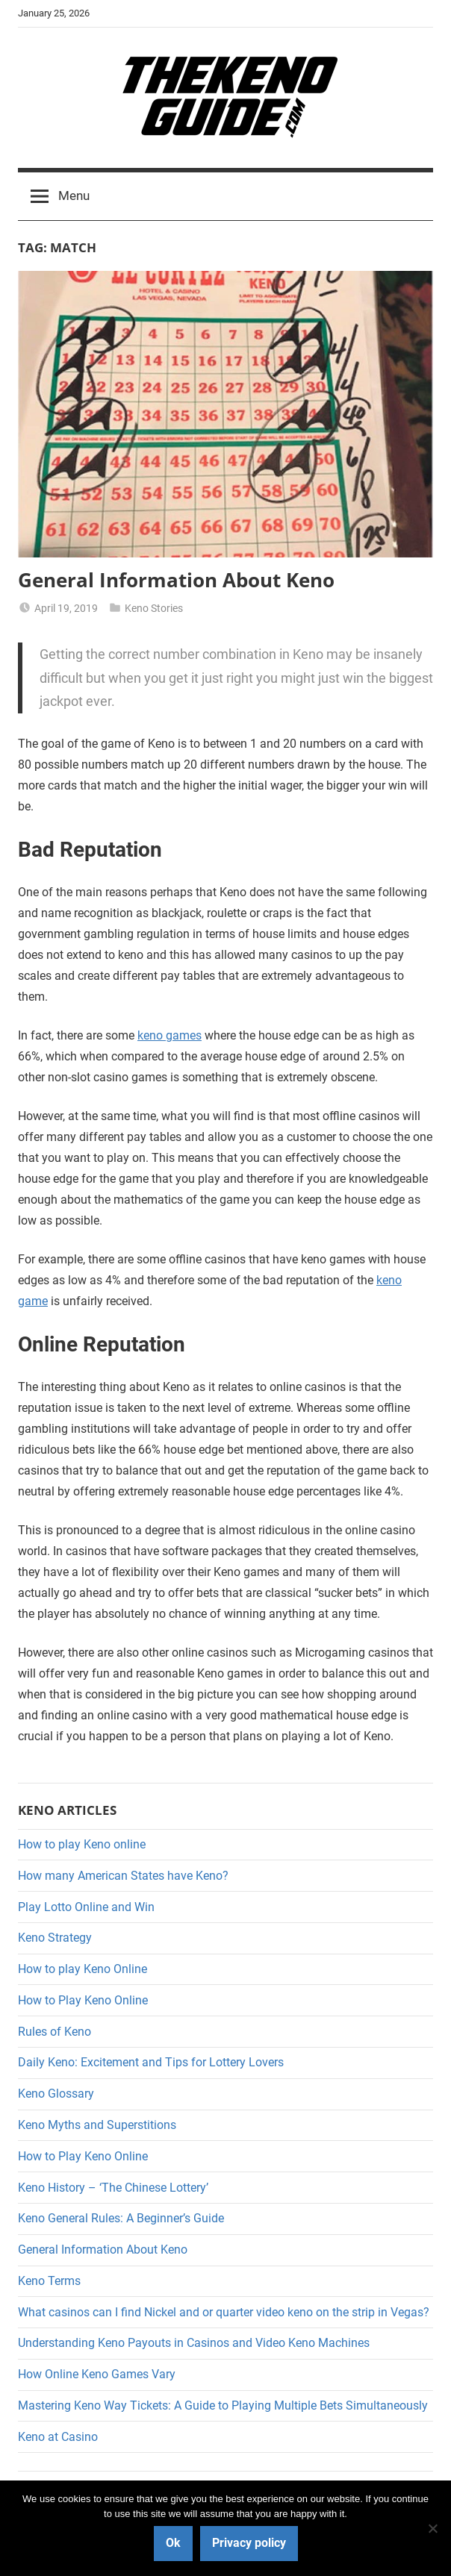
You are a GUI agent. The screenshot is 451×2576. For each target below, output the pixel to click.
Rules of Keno (54, 2032)
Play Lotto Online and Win (86, 1907)
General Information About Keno (176, 579)
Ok (173, 2543)
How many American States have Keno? (123, 1876)
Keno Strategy (55, 1938)
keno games (169, 1035)
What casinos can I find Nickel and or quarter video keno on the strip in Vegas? (223, 2312)
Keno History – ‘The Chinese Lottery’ (113, 2187)
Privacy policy (249, 2543)
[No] (432, 2528)
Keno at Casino (58, 2437)
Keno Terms (49, 2281)
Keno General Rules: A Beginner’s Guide (121, 2218)
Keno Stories (154, 608)
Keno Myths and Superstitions (97, 2125)
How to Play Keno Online (83, 2000)
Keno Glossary (56, 2093)
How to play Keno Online (82, 1969)
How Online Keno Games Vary (96, 2374)
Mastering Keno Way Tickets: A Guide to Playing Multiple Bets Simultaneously (223, 2405)
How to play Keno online (82, 1844)
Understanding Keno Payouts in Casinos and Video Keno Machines (194, 2343)
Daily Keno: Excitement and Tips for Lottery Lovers (151, 2062)
